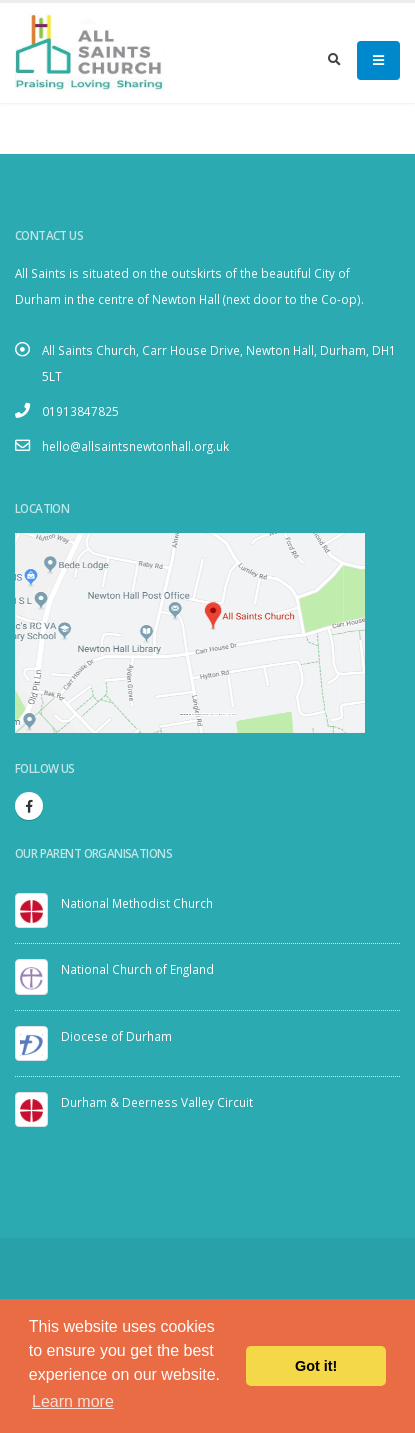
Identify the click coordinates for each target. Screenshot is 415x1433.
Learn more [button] (73, 1401)
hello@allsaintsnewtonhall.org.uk (135, 446)
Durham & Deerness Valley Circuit (157, 1102)
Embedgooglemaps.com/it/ (205, 714)
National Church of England (137, 969)
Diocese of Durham (116, 1036)
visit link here (228, 714)
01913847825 (80, 411)
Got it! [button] (316, 1366)
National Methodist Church (137, 903)
